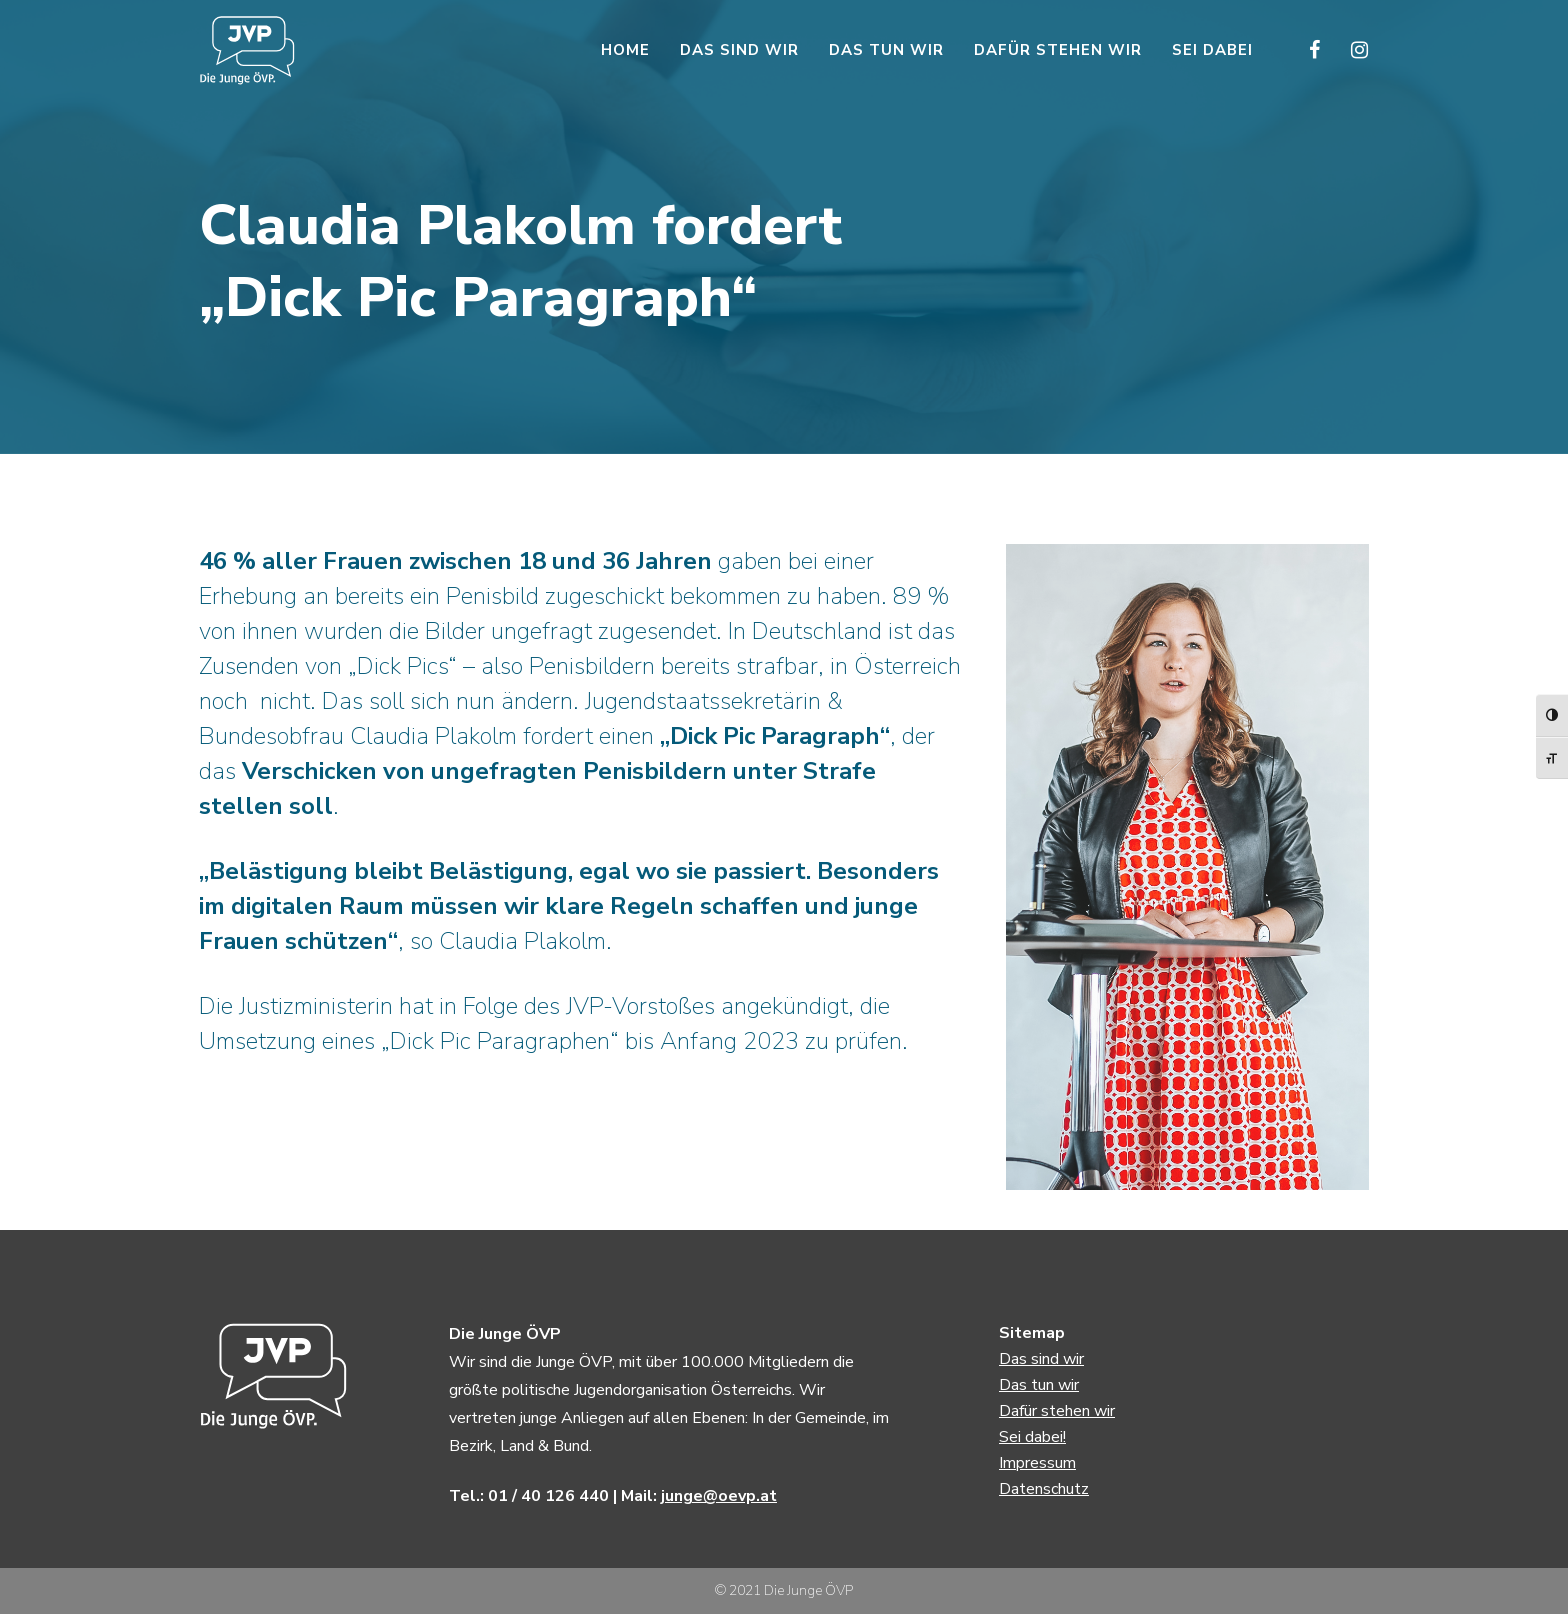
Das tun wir (1039, 1385)
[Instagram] (1346, 50)
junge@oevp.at (719, 1496)
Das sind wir (1041, 1359)
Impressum (1037, 1463)
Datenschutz (1044, 1489)
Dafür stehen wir (1057, 1411)
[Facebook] (1301, 50)
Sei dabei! (1032, 1437)
